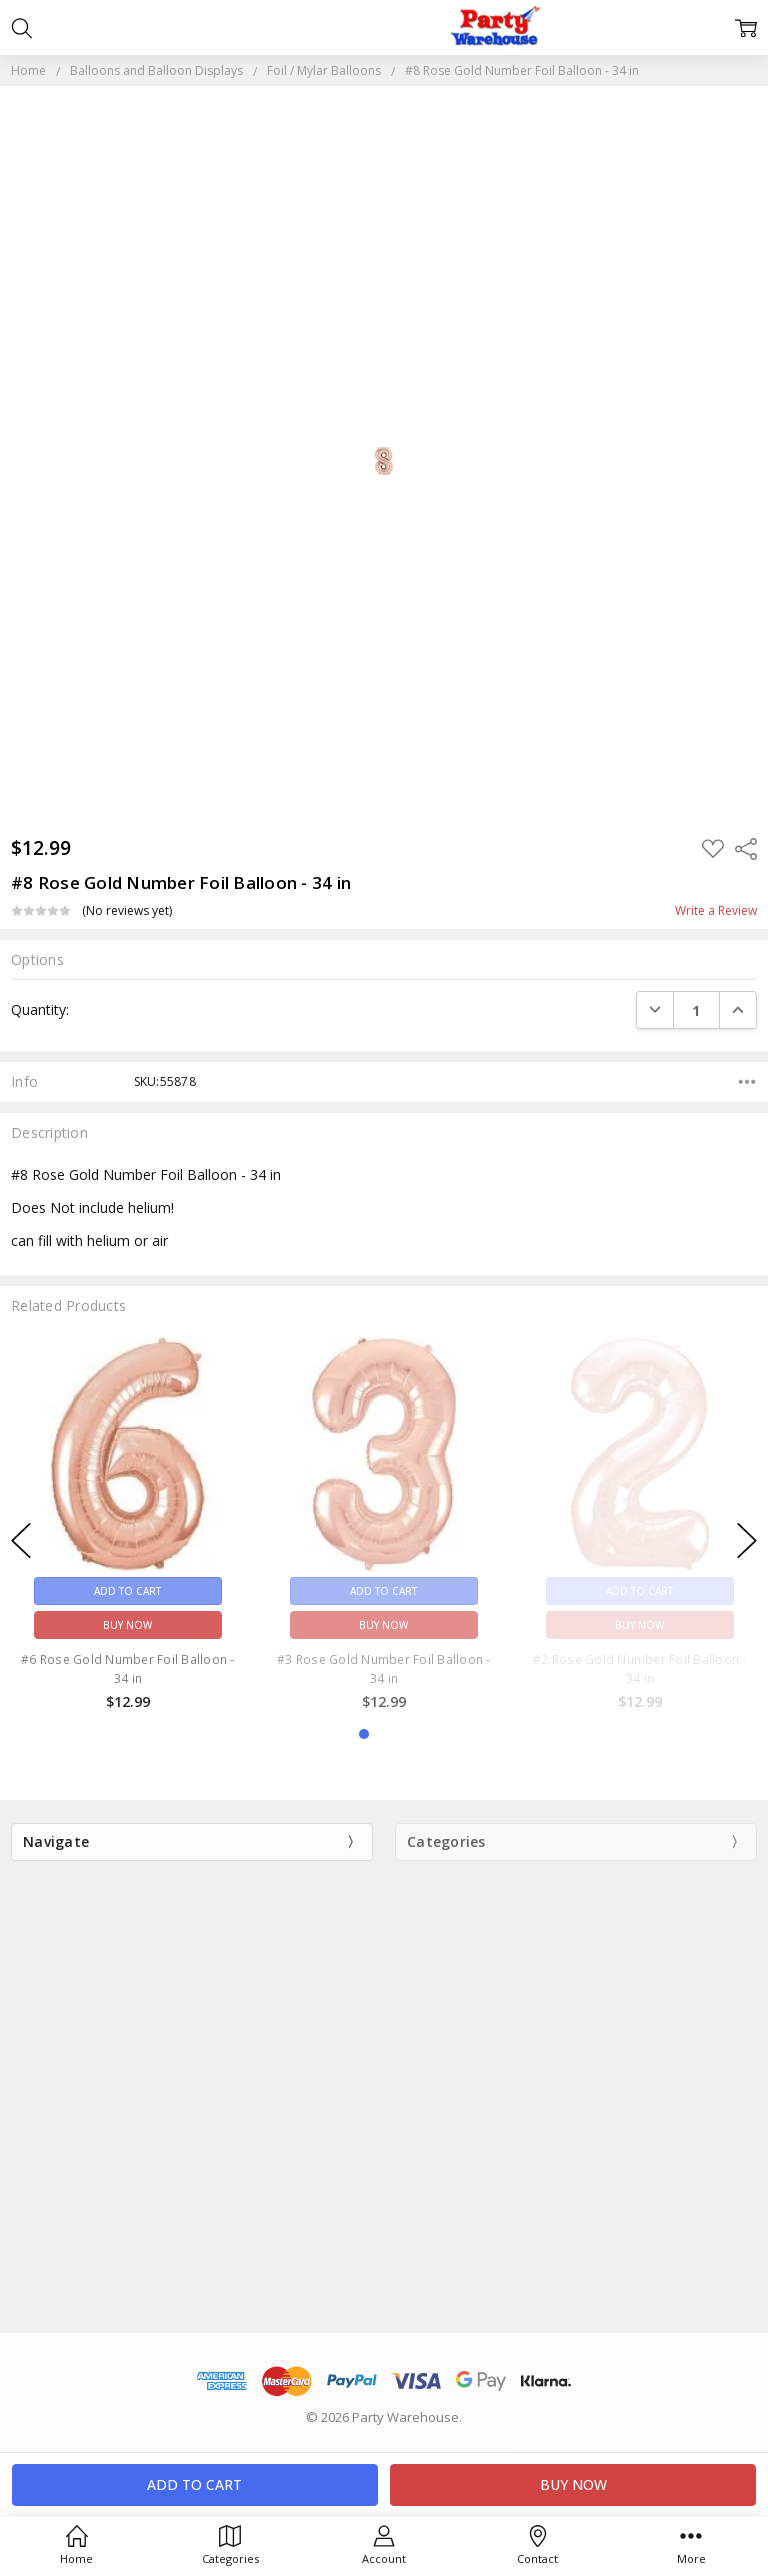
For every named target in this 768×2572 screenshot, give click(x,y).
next (747, 1540)
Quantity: (40, 1009)
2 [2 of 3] (384, 1734)
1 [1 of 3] (364, 1734)
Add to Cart (127, 1590)
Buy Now (127, 1624)
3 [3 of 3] (404, 1734)
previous (21, 1540)
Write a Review (716, 911)
